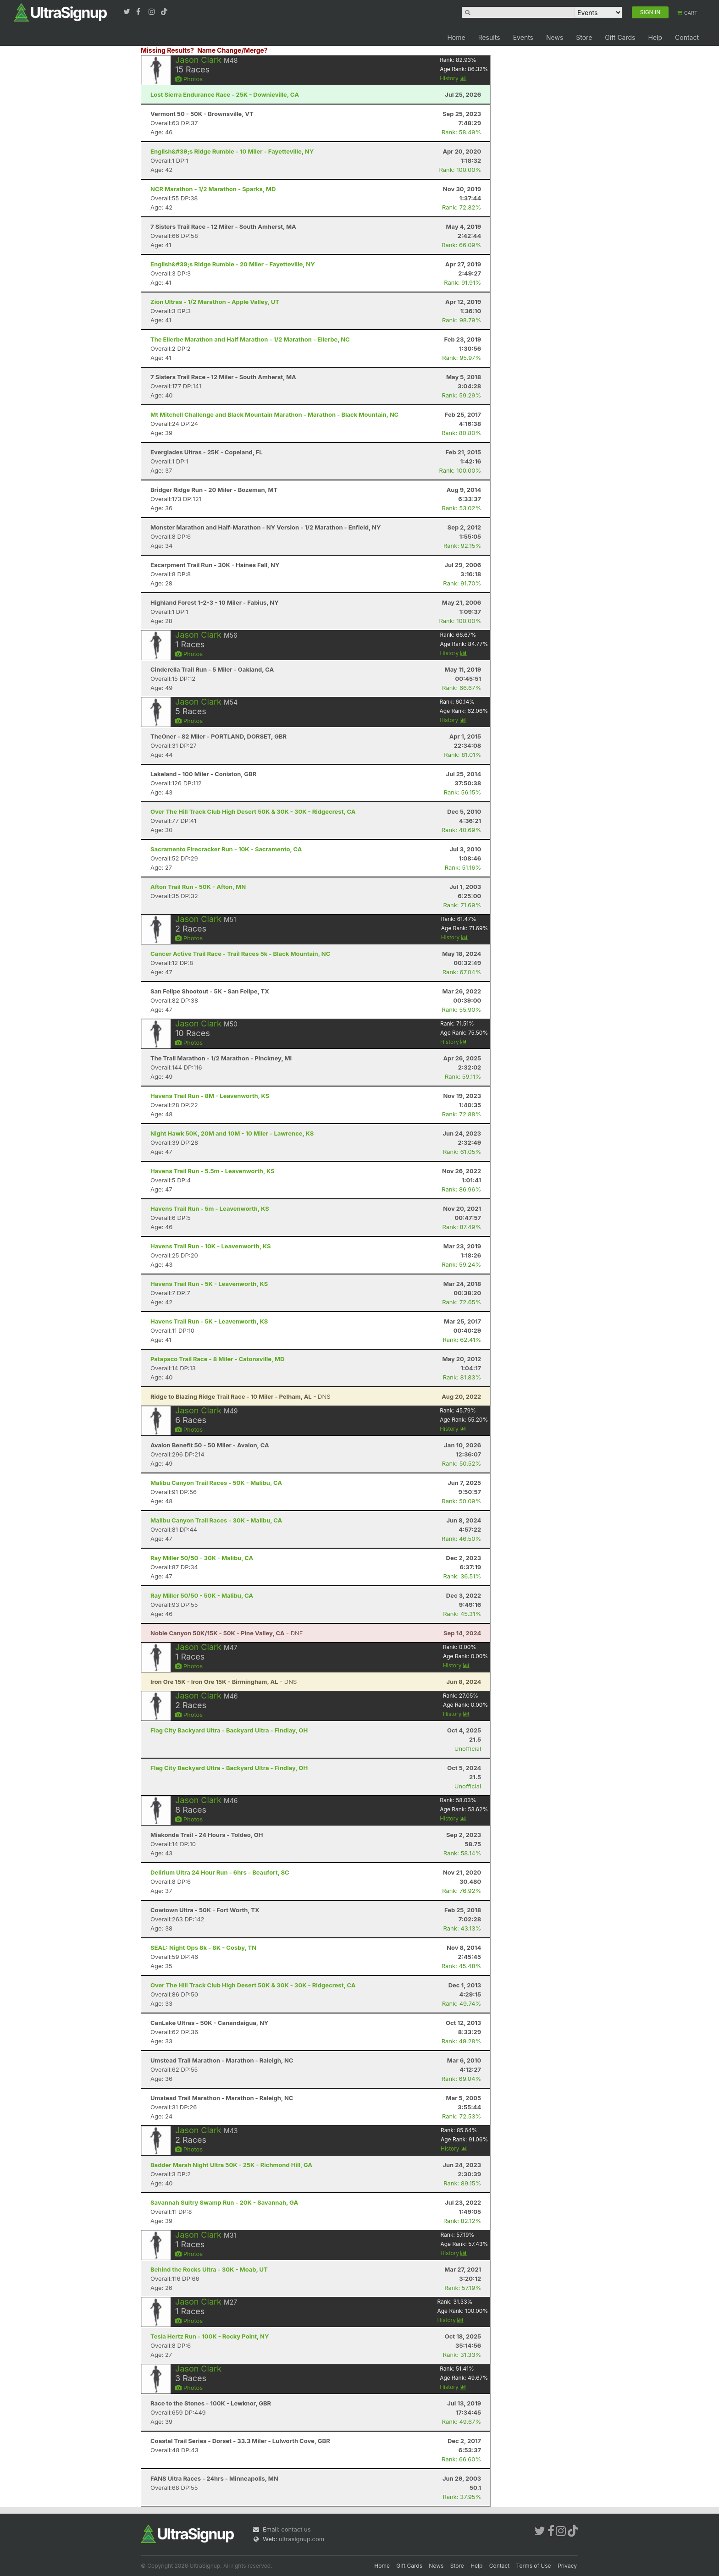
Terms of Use (533, 2565)
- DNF (226, 1633)
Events (523, 37)
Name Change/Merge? (232, 50)
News (554, 37)
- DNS (240, 1396)
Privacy (567, 2565)
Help (655, 37)
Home (456, 37)
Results (489, 37)
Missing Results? (167, 50)
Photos (189, 79)
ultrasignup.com (301, 2539)
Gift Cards (620, 37)
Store (584, 37)
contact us (295, 2529)
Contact (687, 37)
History (453, 78)
